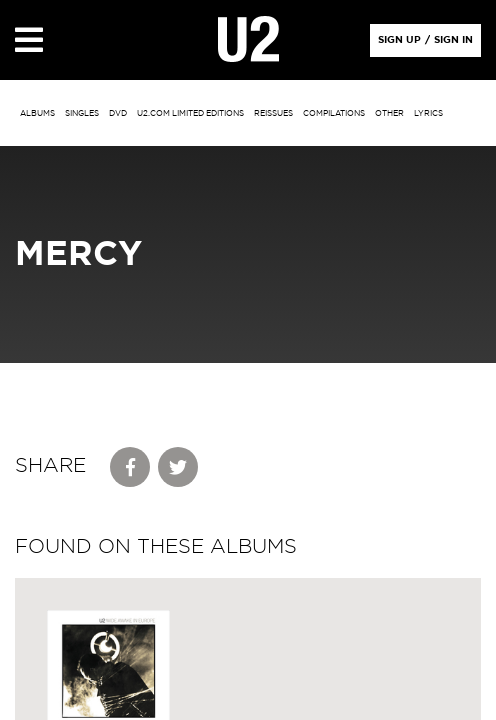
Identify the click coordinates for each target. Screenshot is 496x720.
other (389, 114)
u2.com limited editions (190, 114)
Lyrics (428, 114)
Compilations (334, 114)
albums (37, 114)
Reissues (273, 114)
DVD (118, 114)
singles (82, 114)
